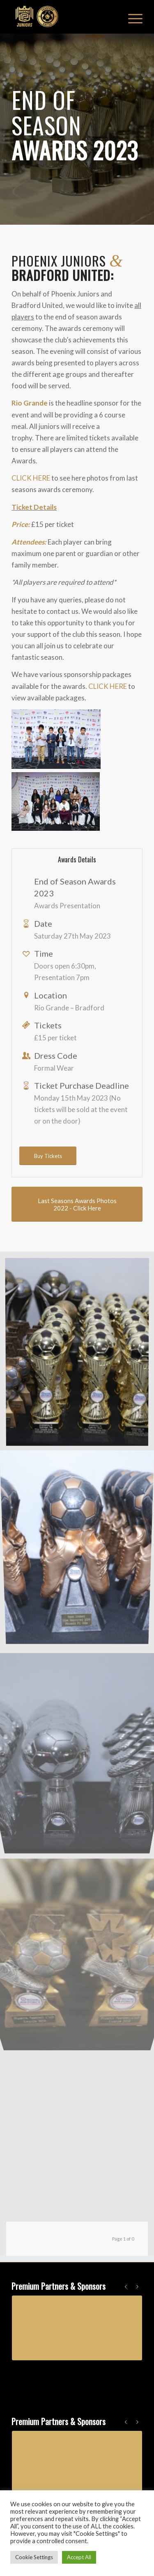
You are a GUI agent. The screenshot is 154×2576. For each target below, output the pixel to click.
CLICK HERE (30, 478)
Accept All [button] (79, 2557)
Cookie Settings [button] (34, 2557)
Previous (126, 2286)
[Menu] (131, 16)
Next (138, 2286)
